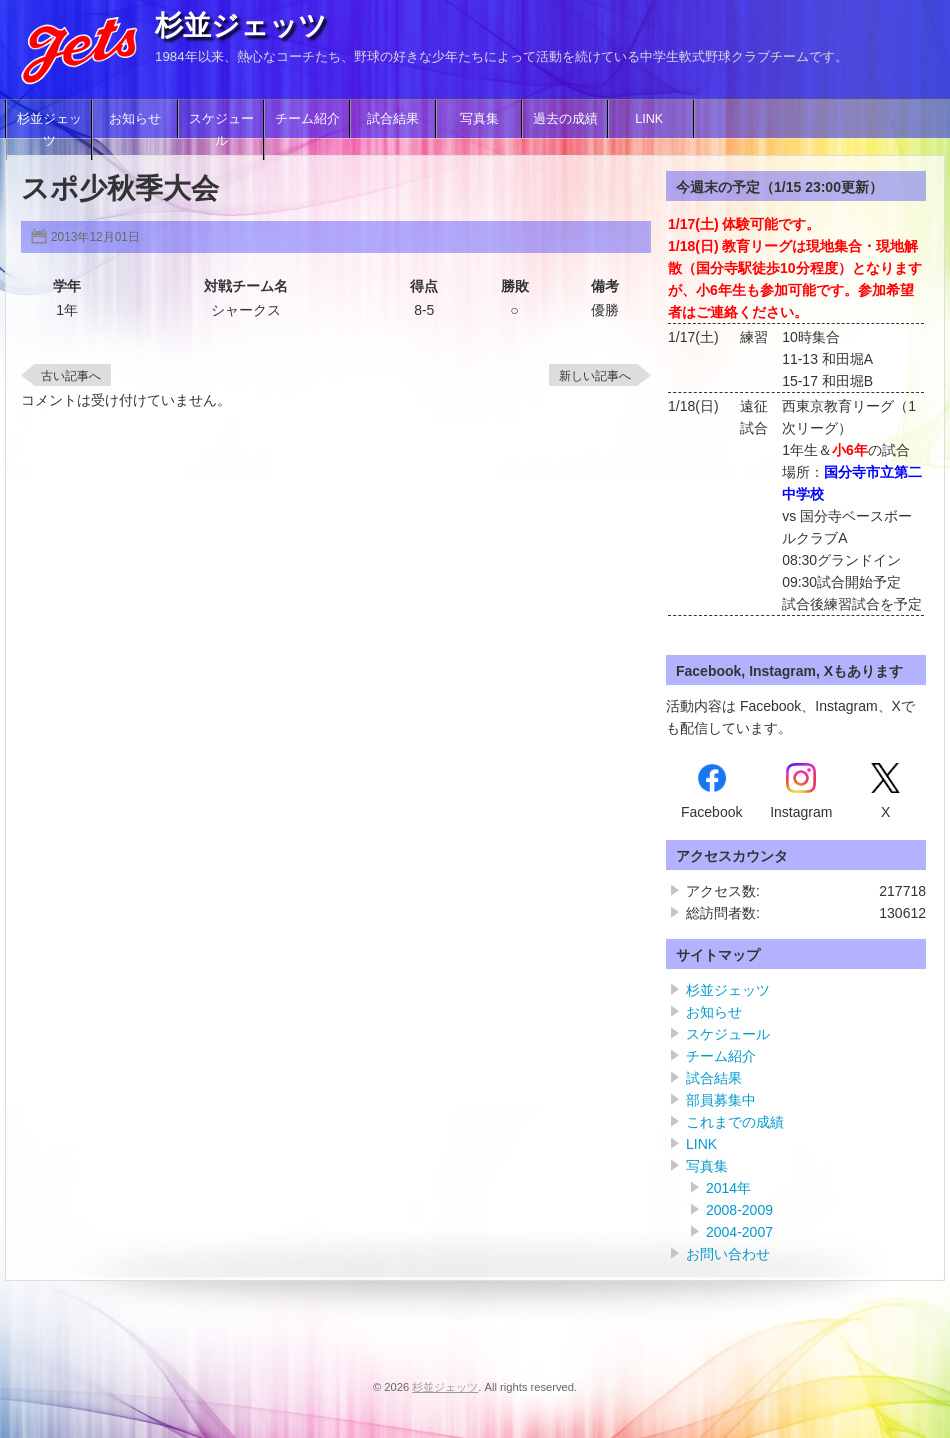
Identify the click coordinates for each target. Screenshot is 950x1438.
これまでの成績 (735, 1122)
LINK (651, 119)
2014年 (728, 1188)
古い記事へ (71, 376)
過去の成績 (565, 119)
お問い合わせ (728, 1254)
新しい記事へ (595, 376)
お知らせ (135, 119)
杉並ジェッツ (241, 25)
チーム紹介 (307, 119)
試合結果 (393, 119)
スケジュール (221, 130)
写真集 (479, 119)
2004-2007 (739, 1232)
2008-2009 (739, 1210)
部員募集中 (721, 1100)
